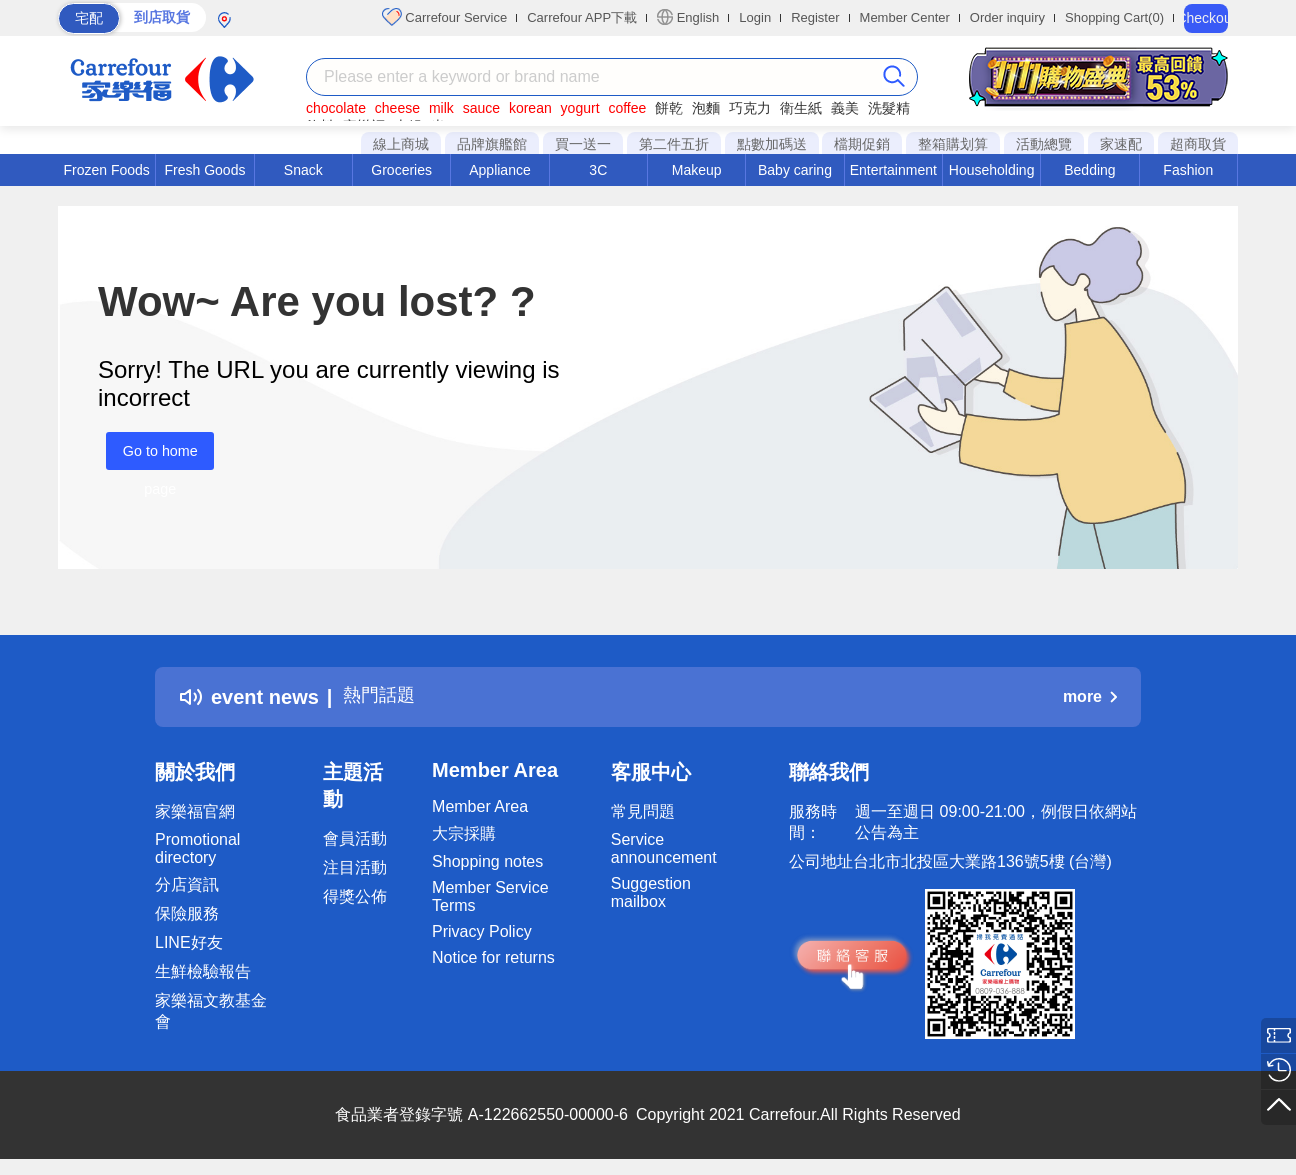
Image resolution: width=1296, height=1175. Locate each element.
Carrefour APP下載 (582, 17)
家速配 (1121, 144)
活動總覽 (1044, 144)
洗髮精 (889, 108)
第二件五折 (674, 144)
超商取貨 (1198, 144)
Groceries (401, 170)
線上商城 (401, 144)
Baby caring (795, 170)
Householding (992, 170)
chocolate (336, 108)
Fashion (1188, 170)
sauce (481, 108)
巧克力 (750, 108)
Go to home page (152, 456)
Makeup (697, 170)
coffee (627, 108)
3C (598, 170)
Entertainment (893, 170)
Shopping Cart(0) (1114, 17)
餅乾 (669, 108)
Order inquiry (1007, 17)
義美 (845, 108)
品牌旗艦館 (492, 144)
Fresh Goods (205, 170)
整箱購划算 (953, 144)
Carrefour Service (444, 17)
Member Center (905, 17)
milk (441, 108)
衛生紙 (801, 108)
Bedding (1089, 170)
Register (815, 17)
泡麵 (706, 108)
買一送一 (583, 144)
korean (530, 108)
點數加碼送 (772, 144)
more (1090, 696)
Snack (303, 170)
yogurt (580, 108)
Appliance (500, 170)
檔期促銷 (862, 144)
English (688, 17)
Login (755, 17)
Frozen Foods (106, 170)
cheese (397, 108)
